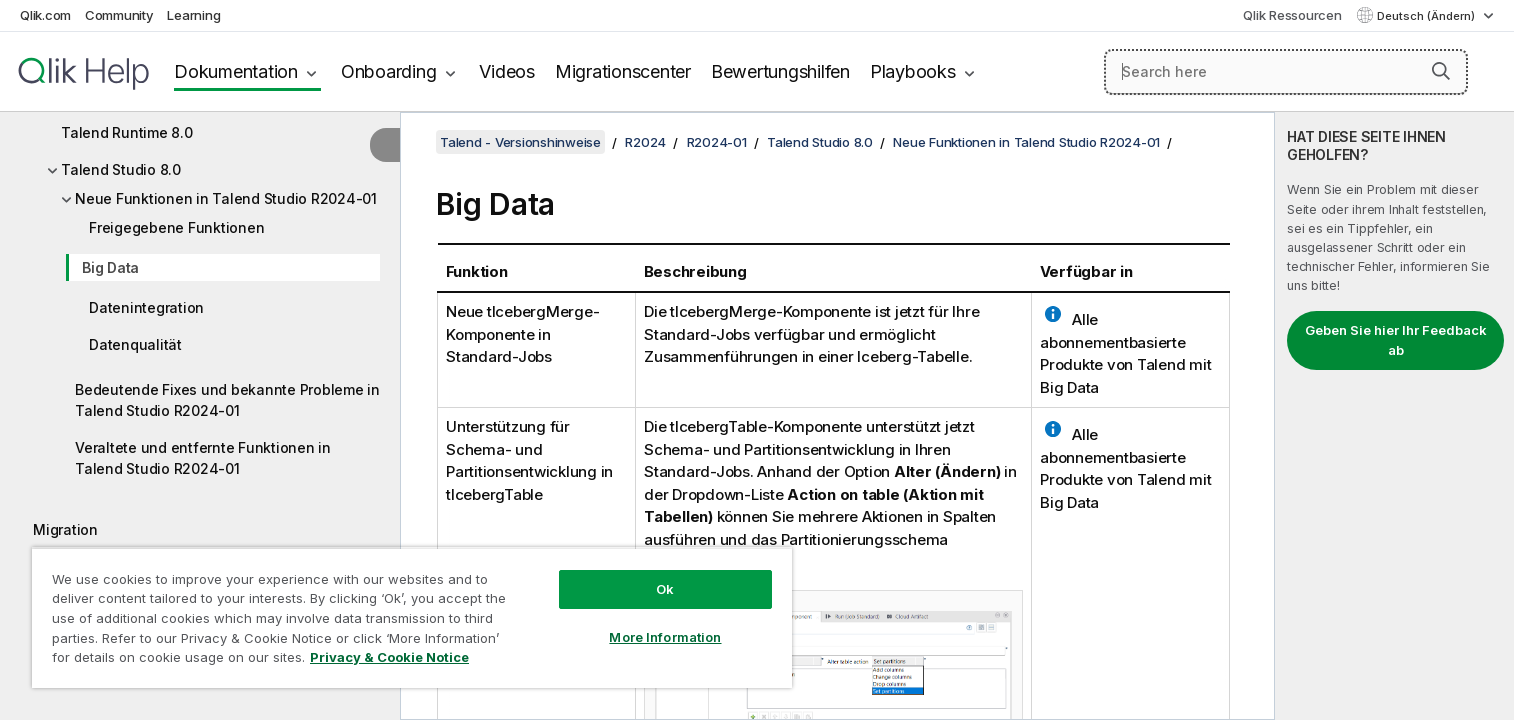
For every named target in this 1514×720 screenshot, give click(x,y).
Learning (193, 15)
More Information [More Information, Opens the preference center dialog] (665, 637)
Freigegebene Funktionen (176, 227)
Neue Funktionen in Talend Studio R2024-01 (226, 198)
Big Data (110, 267)
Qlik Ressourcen (1292, 15)
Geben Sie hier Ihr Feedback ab (1396, 340)
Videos (507, 71)
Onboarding (389, 71)
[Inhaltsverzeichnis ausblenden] (385, 145)
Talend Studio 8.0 (121, 169)
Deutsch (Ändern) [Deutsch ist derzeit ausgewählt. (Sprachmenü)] (1427, 16)
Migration (65, 529)
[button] (1441, 71)
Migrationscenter (623, 71)
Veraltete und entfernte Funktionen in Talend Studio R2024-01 (203, 458)
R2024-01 (717, 142)
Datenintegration (146, 307)
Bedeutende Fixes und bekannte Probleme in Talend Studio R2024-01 (227, 400)
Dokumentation (236, 71)
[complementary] (1394, 416)
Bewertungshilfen (780, 71)
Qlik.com (45, 15)
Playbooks (913, 71)
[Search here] (1286, 72)
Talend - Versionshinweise (520, 142)
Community (119, 15)
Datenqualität (135, 344)
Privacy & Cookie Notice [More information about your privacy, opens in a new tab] (389, 657)
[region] (412, 617)
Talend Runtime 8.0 (127, 132)
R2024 (645, 142)
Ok (665, 589)
